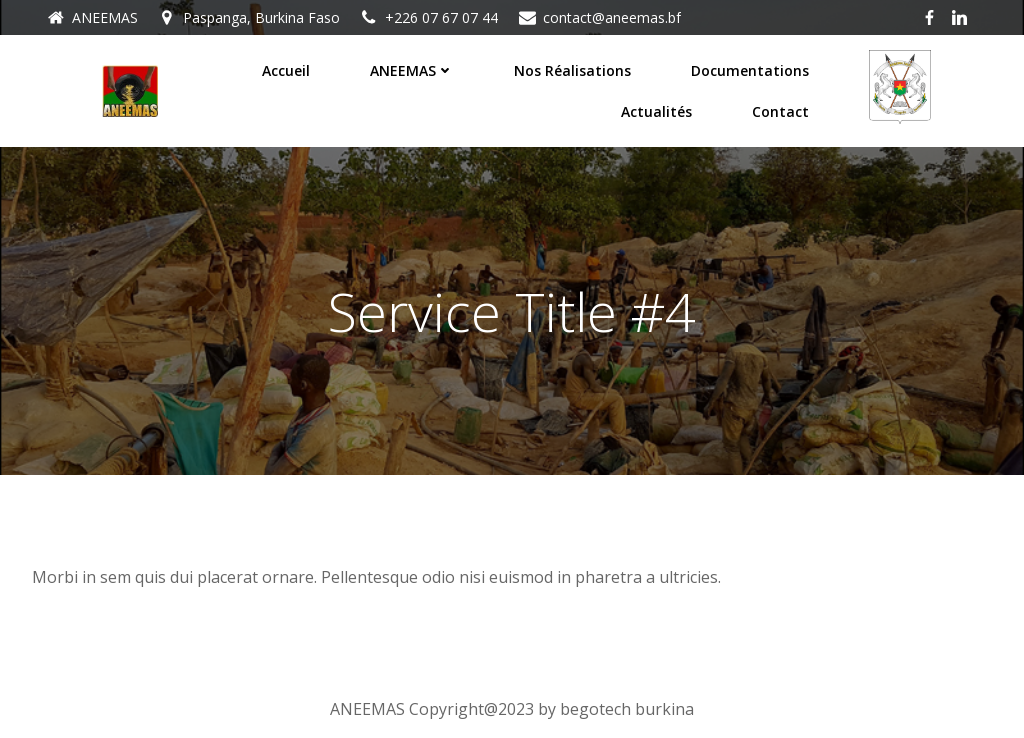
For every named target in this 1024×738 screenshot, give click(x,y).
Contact (780, 111)
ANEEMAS (412, 70)
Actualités (656, 111)
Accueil (286, 70)
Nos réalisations (572, 70)
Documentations (750, 70)
